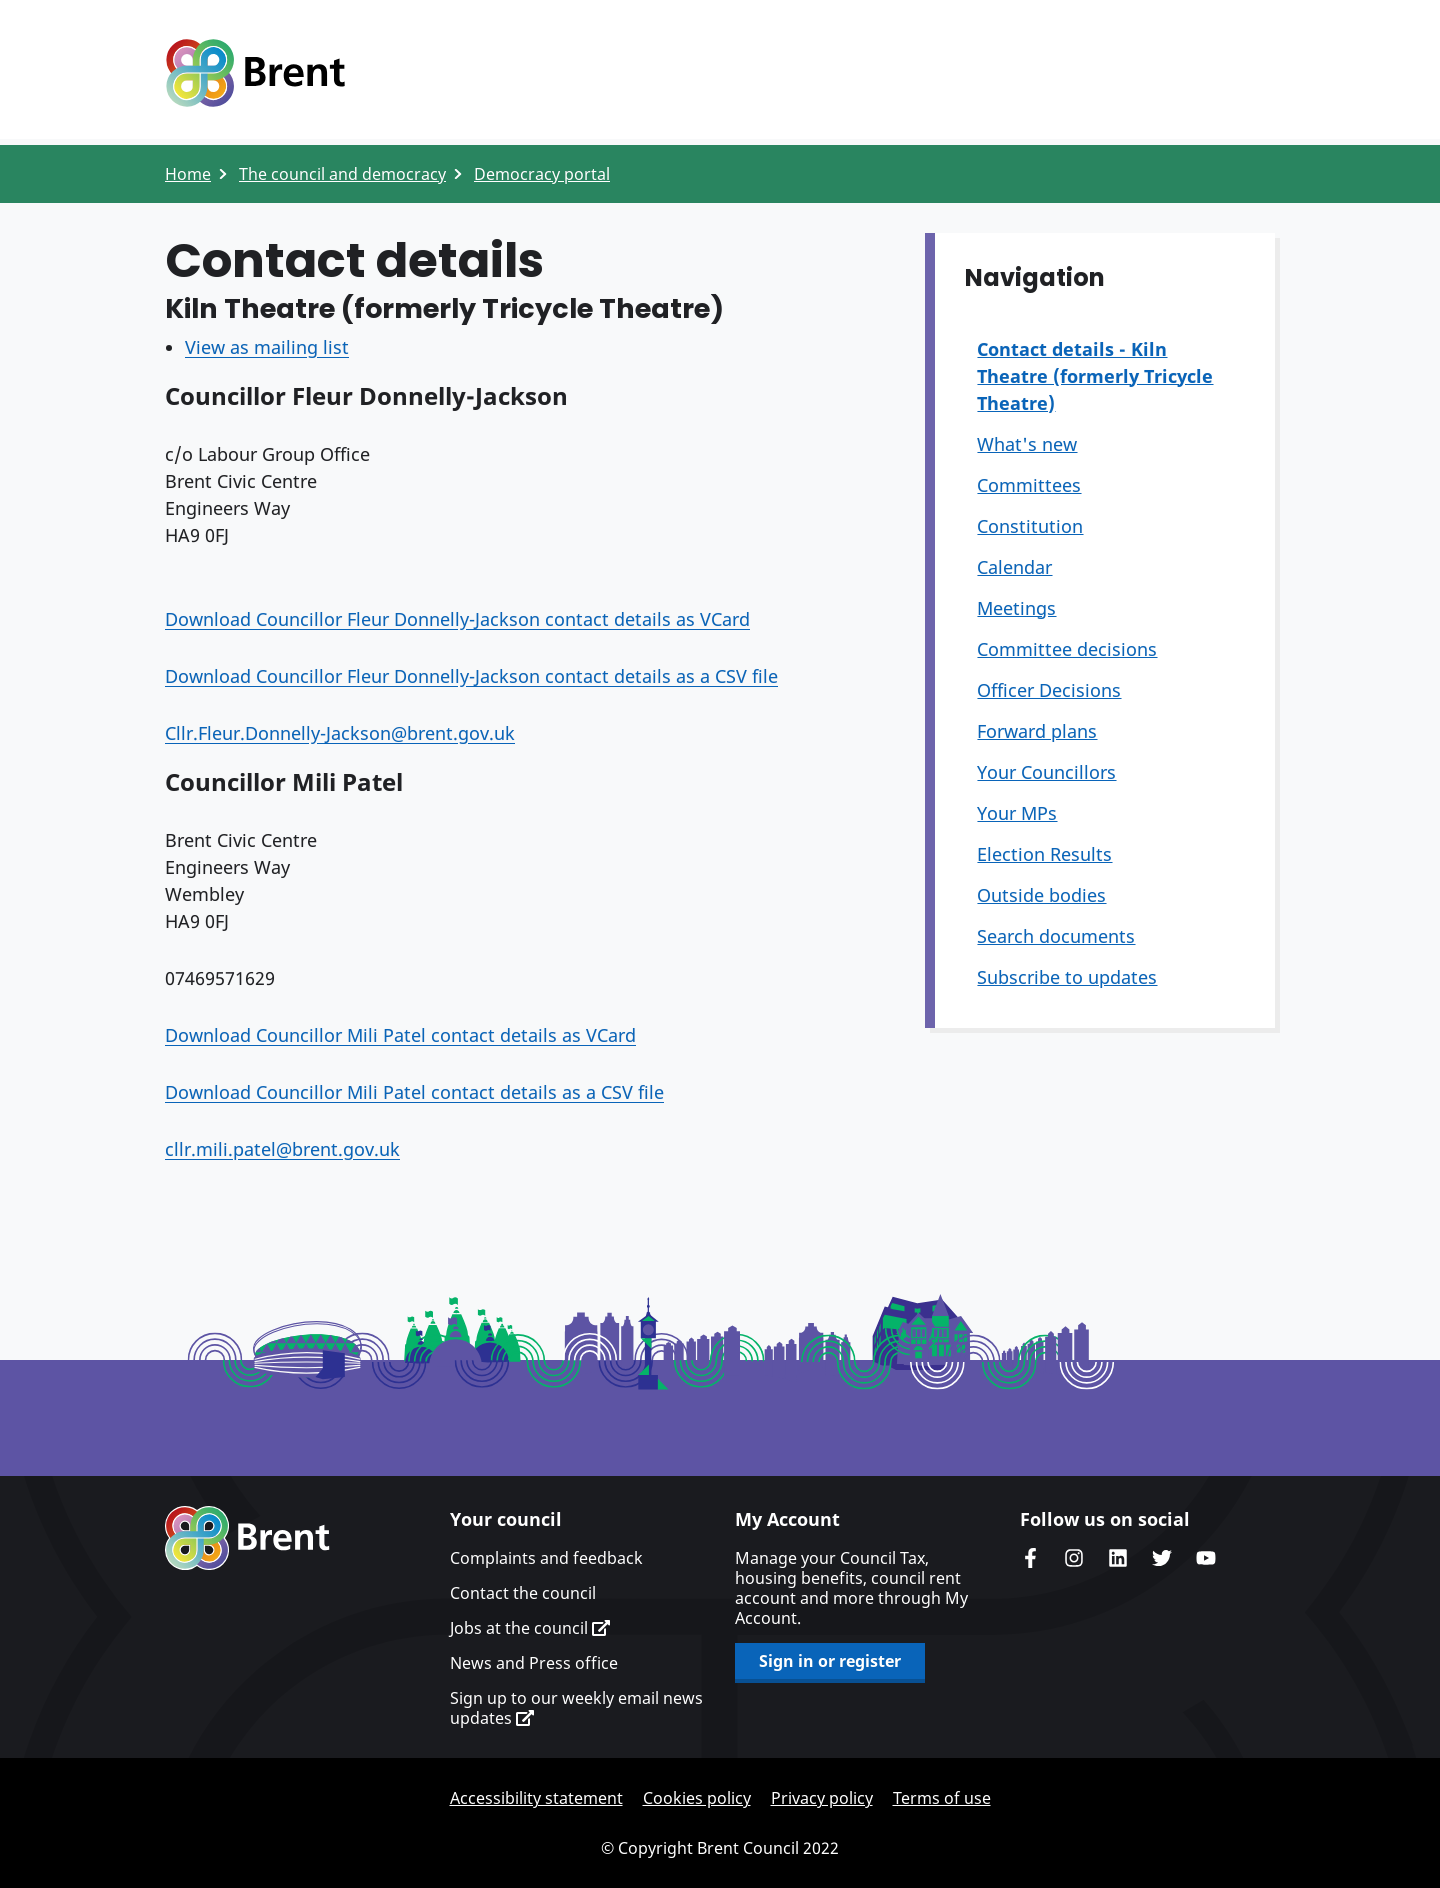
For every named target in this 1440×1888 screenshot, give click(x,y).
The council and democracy (342, 174)
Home (188, 174)
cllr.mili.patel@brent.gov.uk (282, 1149)
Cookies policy (697, 1798)
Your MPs (1017, 813)
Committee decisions (1067, 649)
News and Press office (534, 1663)
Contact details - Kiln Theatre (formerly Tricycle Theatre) (1095, 376)
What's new (1027, 444)
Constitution (1030, 526)
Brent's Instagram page (1074, 1558)
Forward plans (1037, 731)
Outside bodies (1041, 895)
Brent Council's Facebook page (1030, 1558)
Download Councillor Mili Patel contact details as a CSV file (414, 1092)
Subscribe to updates (1067, 977)
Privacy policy (822, 1798)
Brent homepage (247, 1538)
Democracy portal (542, 174)
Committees (1029, 485)
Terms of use (942, 1798)
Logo (255, 73)
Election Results (1044, 854)
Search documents (1056, 936)
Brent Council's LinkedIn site (1118, 1558)
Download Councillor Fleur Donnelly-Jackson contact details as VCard (457, 619)
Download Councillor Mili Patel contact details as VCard (400, 1035)
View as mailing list (267, 347)
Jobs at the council (530, 1628)
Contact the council (523, 1593)
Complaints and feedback (546, 1558)
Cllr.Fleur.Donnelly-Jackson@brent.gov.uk (340, 733)
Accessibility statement (536, 1798)
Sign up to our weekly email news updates (576, 1708)
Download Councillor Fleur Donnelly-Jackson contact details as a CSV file (471, 676)
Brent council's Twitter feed (1162, 1558)
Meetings (1016, 608)
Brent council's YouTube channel (1206, 1558)
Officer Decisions (1049, 690)
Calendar (1014, 567)
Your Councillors (1046, 772)
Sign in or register (830, 1661)
